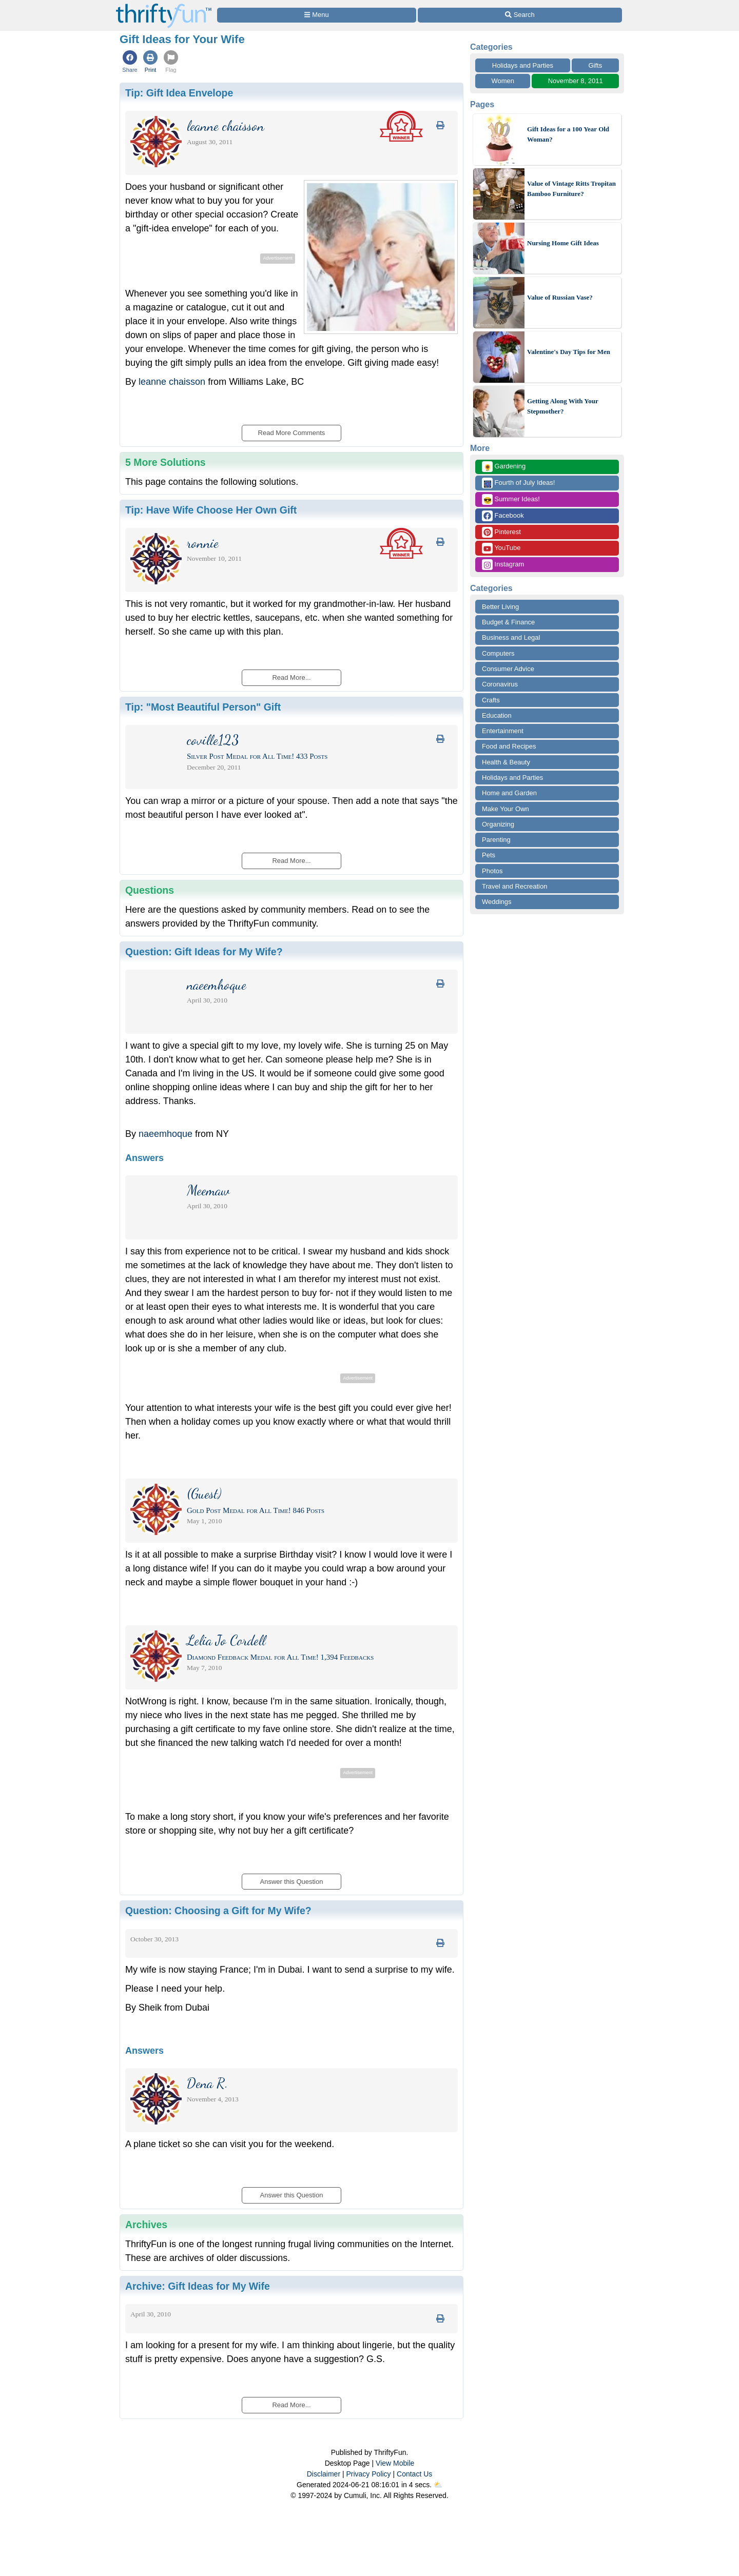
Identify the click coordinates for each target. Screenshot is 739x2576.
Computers (498, 653)
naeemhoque (165, 1134)
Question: (204, 951)
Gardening (504, 466)
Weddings (497, 902)
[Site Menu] (316, 15)
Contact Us (414, 2474)
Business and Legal (511, 637)
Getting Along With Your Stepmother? (562, 406)
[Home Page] (164, 6)
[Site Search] (520, 15)
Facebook (503, 515)
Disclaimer (323, 2474)
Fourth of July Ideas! (518, 483)
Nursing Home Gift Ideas (563, 243)
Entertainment (502, 731)
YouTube (501, 548)
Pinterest (501, 532)
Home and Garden (509, 793)
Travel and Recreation (514, 886)
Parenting (496, 839)
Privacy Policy (368, 2474)
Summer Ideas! (511, 499)
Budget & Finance (508, 622)
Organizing (498, 824)
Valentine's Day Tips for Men (568, 352)
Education (497, 715)
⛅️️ (438, 2485)
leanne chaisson (172, 382)
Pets (488, 855)
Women (502, 81)
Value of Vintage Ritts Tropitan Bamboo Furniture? (571, 189)
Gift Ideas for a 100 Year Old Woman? (568, 134)
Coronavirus (500, 684)
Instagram (503, 564)
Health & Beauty (506, 762)
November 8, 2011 (575, 81)
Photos (492, 871)
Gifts (595, 65)
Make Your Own (505, 809)
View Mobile (395, 2463)
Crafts (491, 700)
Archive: (197, 2286)
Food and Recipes (509, 746)
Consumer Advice (508, 669)
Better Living (500, 607)
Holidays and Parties (522, 65)
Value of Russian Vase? (560, 297)
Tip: (179, 93)
